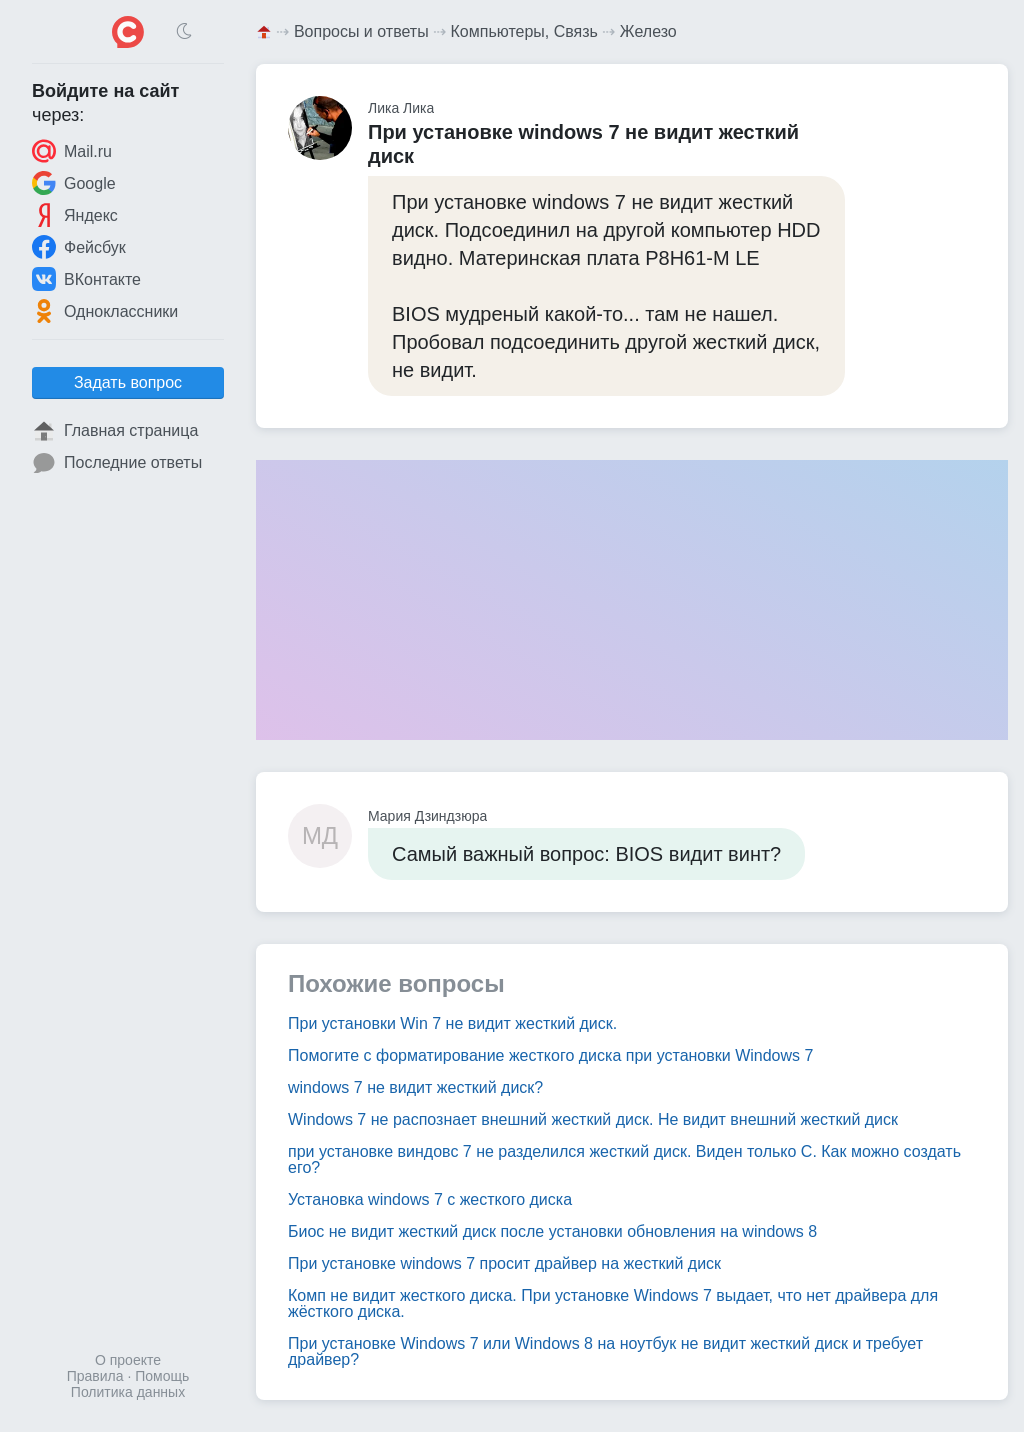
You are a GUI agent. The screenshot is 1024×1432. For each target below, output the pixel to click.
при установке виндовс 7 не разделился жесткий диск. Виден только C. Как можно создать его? (624, 1159)
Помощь (162, 1376)
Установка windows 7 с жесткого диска (430, 1199)
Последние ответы (117, 463)
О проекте (128, 1360)
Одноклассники (105, 311)
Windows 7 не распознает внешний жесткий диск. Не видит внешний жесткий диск (593, 1119)
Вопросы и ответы (361, 31)
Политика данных (128, 1392)
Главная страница (115, 431)
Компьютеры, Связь (524, 31)
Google (74, 183)
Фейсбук (79, 247)
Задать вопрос (128, 382)
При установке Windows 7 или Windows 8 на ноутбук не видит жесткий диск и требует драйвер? (605, 1351)
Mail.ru (72, 151)
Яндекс (75, 215)
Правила (95, 1376)
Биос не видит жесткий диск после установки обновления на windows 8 (552, 1231)
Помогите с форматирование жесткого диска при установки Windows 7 (550, 1055)
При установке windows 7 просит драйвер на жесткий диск (504, 1263)
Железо (648, 31)
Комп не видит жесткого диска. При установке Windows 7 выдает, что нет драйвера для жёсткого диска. (613, 1303)
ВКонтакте (86, 279)
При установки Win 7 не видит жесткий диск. (452, 1023)
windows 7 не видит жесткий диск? (415, 1087)
